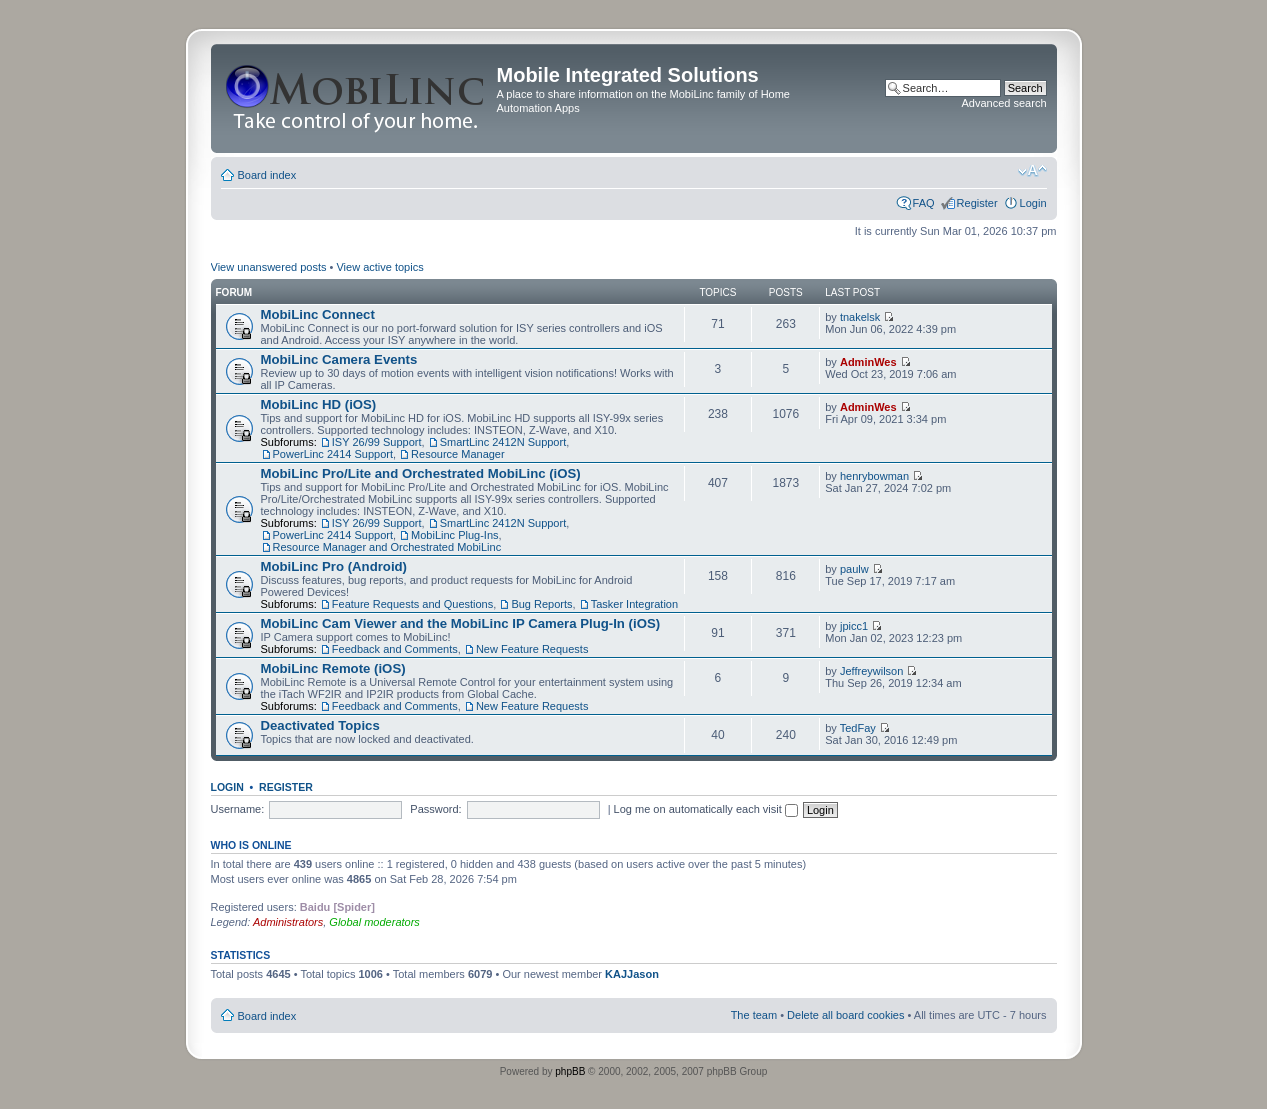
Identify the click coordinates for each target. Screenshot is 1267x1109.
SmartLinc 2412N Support (503, 442)
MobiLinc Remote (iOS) (333, 668)
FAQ (924, 203)
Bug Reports (541, 604)
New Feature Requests (532, 649)
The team (754, 1015)
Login (1033, 203)
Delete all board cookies (845, 1015)
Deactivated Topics (320, 725)
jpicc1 (854, 626)
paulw (854, 569)
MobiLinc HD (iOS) (319, 404)
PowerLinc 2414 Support (333, 454)
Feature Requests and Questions (412, 604)
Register (977, 203)
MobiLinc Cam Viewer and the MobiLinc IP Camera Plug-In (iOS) (461, 623)
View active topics (379, 267)
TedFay (858, 728)
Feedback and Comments (395, 649)
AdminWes (868, 362)
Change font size (1032, 171)
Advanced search (1004, 103)
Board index (267, 175)
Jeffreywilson (871, 671)
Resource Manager (458, 454)
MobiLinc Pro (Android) (334, 566)
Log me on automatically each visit (706, 809)
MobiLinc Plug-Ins (454, 535)
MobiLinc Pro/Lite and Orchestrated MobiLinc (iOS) (421, 473)
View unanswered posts (269, 267)
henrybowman (874, 476)
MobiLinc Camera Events (339, 359)
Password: (435, 809)
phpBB (570, 1071)
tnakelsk (860, 317)
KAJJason (632, 974)
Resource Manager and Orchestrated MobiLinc (387, 547)
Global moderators (374, 922)
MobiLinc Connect (318, 314)
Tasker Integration (634, 604)
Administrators (288, 922)
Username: (238, 809)
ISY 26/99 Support (377, 442)
